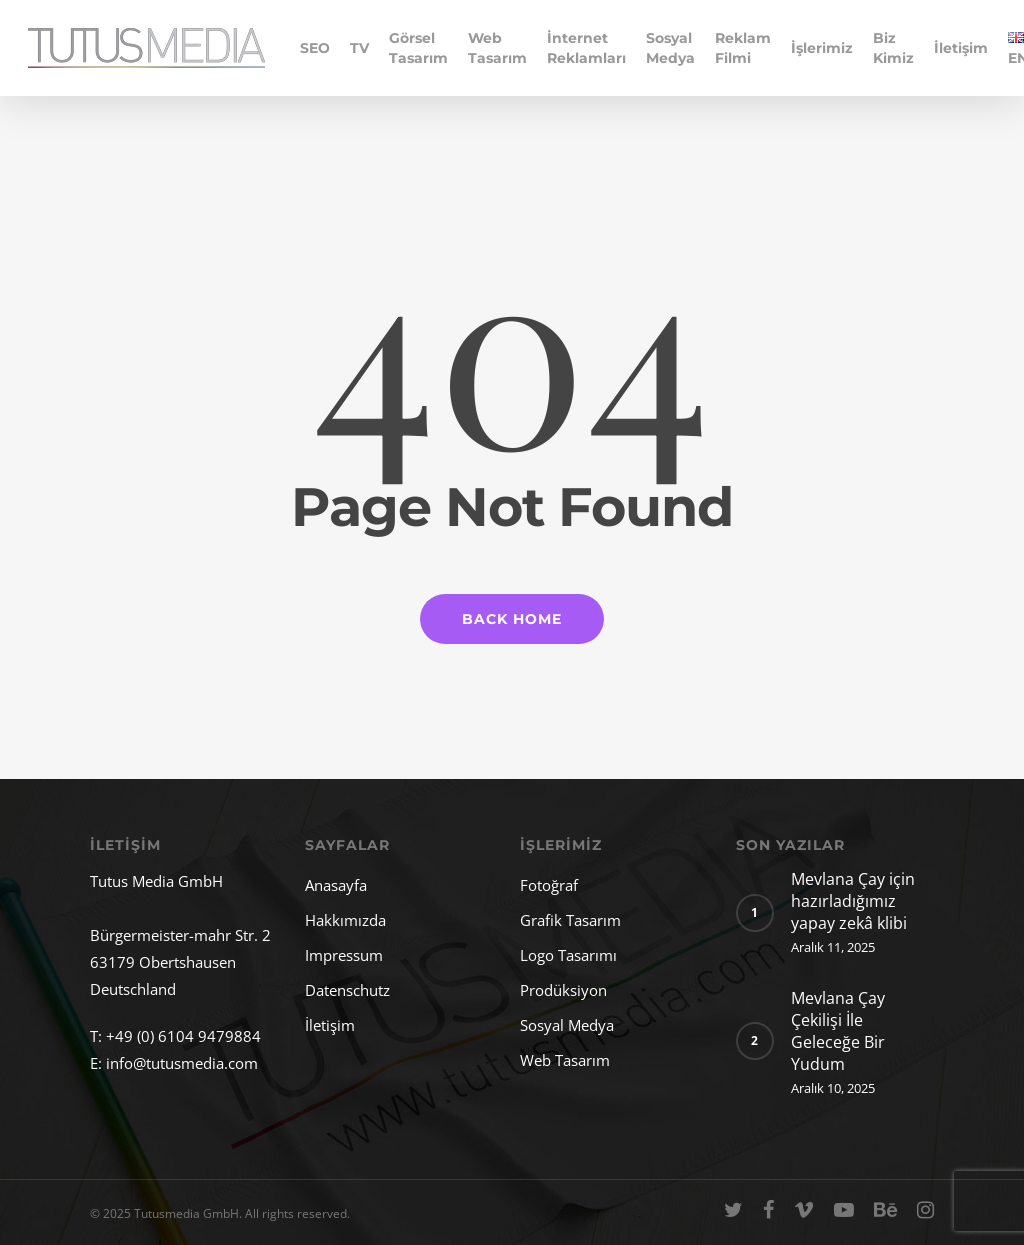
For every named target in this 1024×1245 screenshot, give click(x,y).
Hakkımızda (345, 920)
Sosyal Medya (670, 48)
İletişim (961, 48)
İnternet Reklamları (586, 48)
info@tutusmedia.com (182, 1063)
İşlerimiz (822, 48)
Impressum (344, 955)
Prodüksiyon (563, 990)
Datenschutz (347, 990)
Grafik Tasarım (570, 920)
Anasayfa (336, 885)
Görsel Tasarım (418, 48)
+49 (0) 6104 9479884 (183, 1036)
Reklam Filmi (743, 48)
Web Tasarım (497, 48)
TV (359, 48)
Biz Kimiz (893, 48)
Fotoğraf (549, 885)
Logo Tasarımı (568, 955)
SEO (315, 48)
